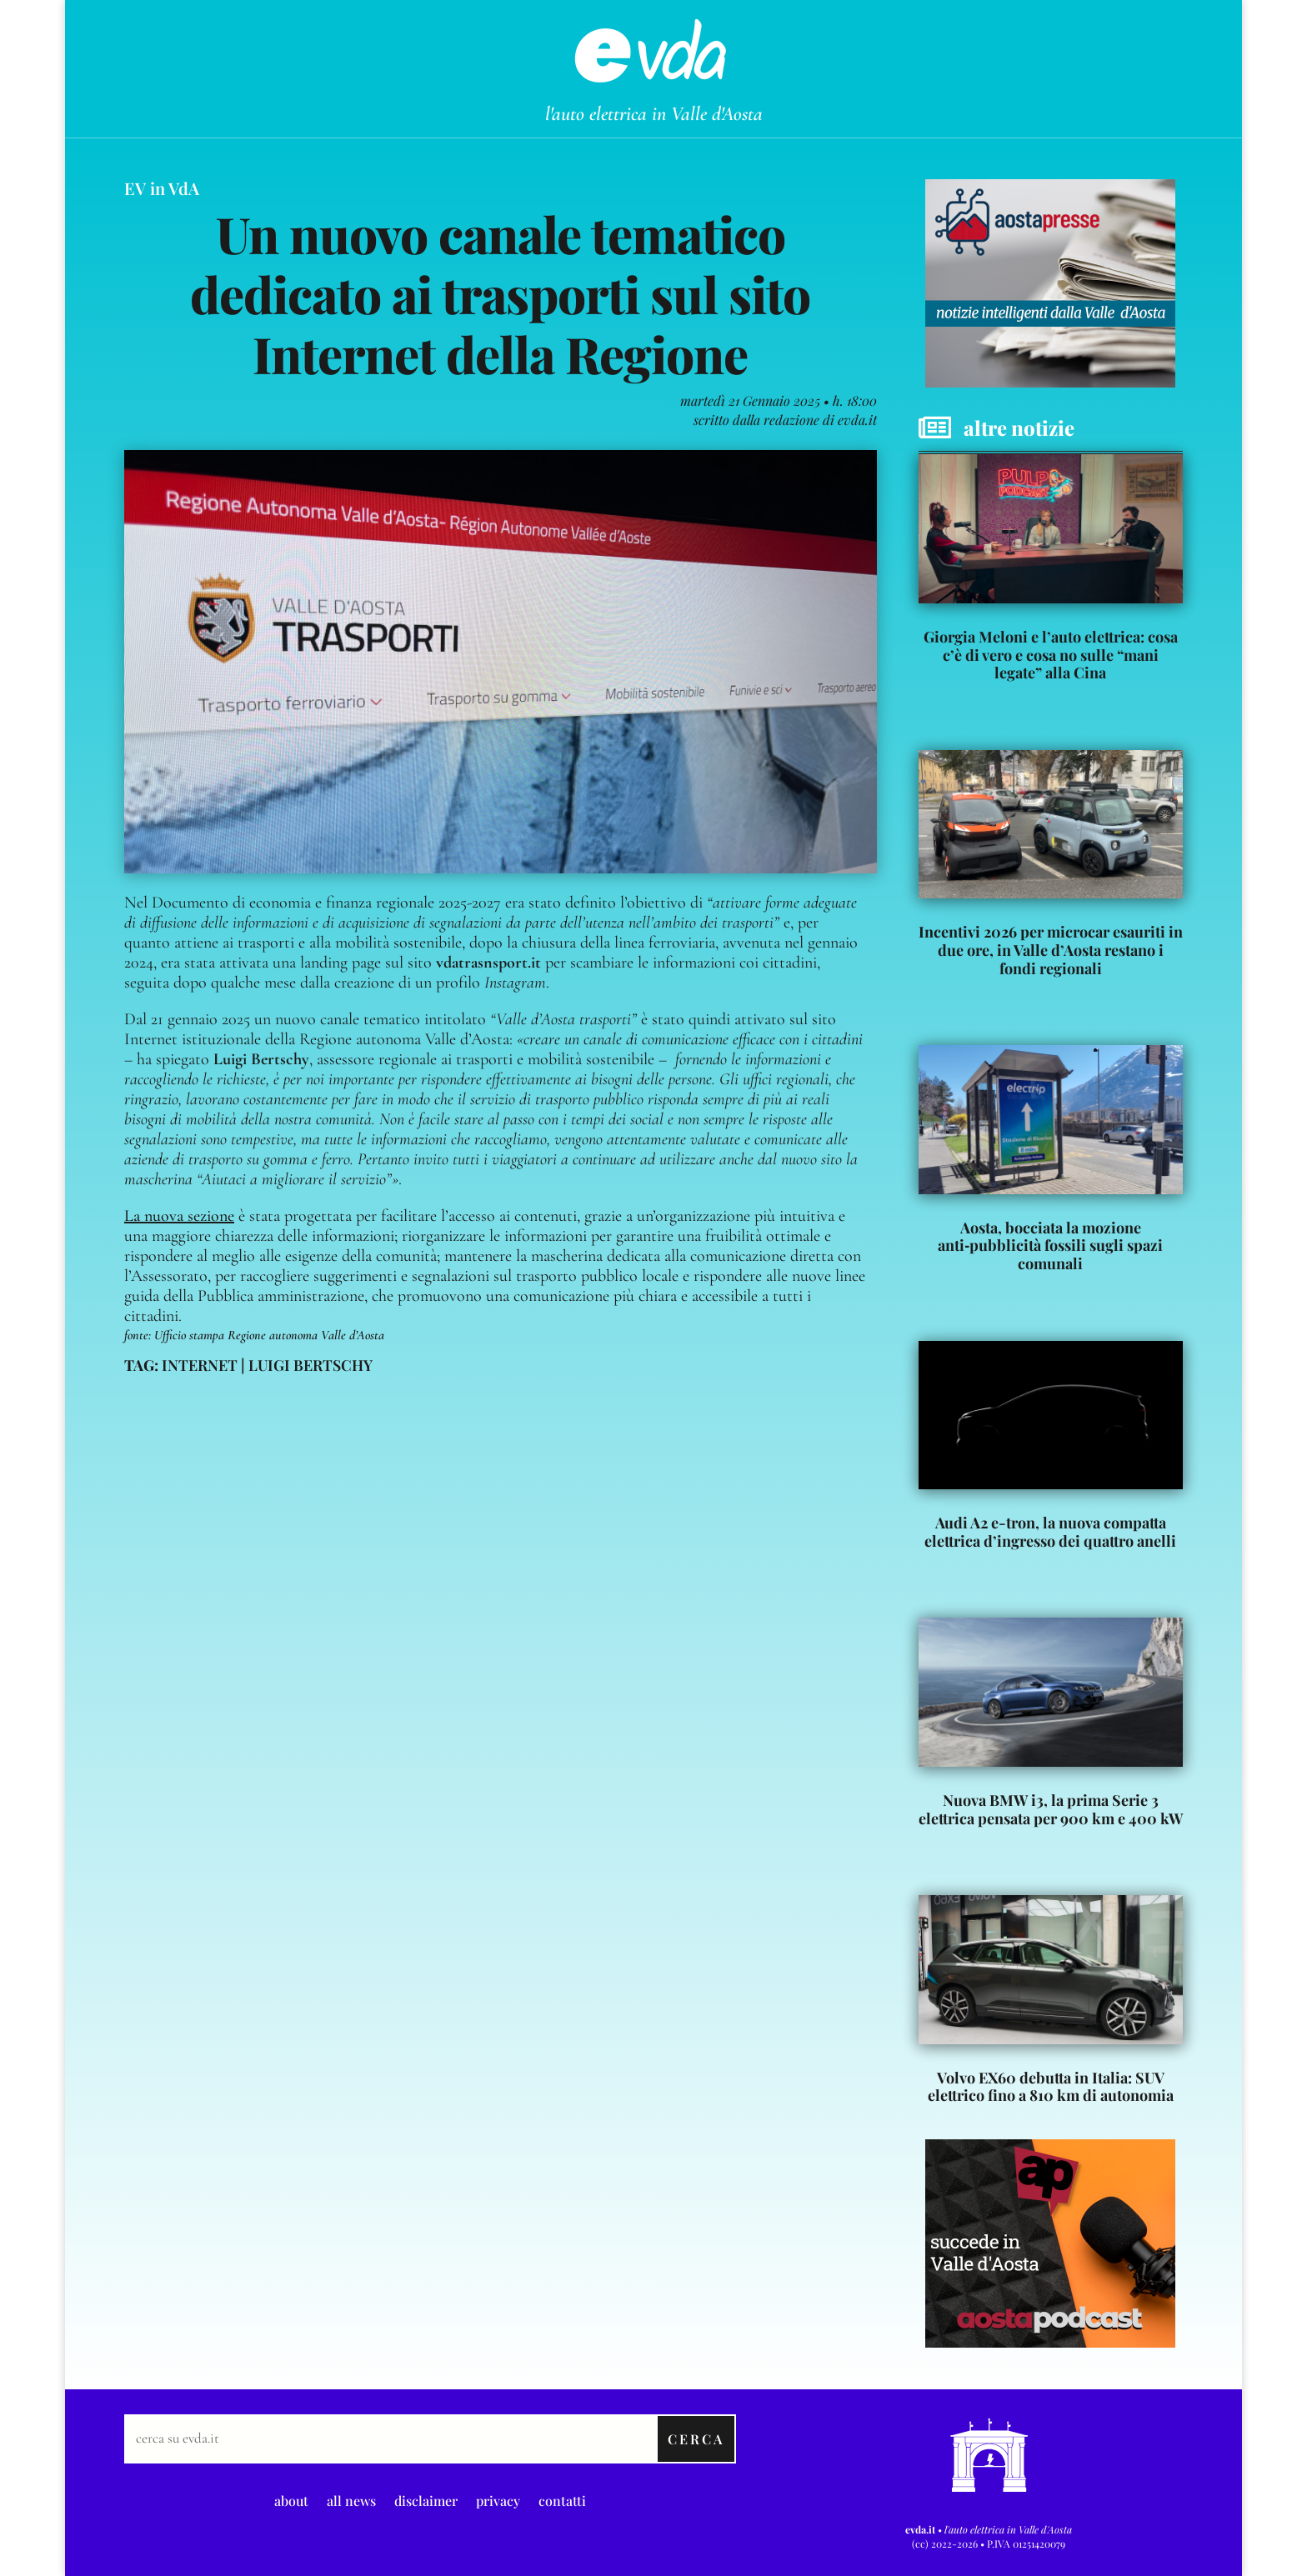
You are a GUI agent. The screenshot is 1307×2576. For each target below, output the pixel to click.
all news (351, 2499)
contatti (562, 2499)
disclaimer (426, 2499)
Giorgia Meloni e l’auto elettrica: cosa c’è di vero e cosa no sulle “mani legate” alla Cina (1051, 655)
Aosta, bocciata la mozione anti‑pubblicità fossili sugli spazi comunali (1050, 1245)
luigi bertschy (310, 1365)
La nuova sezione (179, 1216)
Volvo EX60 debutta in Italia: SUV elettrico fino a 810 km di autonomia (1051, 2087)
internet (200, 1365)
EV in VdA (161, 188)
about (291, 2499)
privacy (498, 2499)
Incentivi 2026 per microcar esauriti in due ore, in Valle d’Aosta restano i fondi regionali (1051, 950)
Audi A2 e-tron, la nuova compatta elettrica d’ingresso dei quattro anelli (1050, 1532)
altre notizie (1019, 427)
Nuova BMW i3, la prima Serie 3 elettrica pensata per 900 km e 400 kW (1051, 1809)
